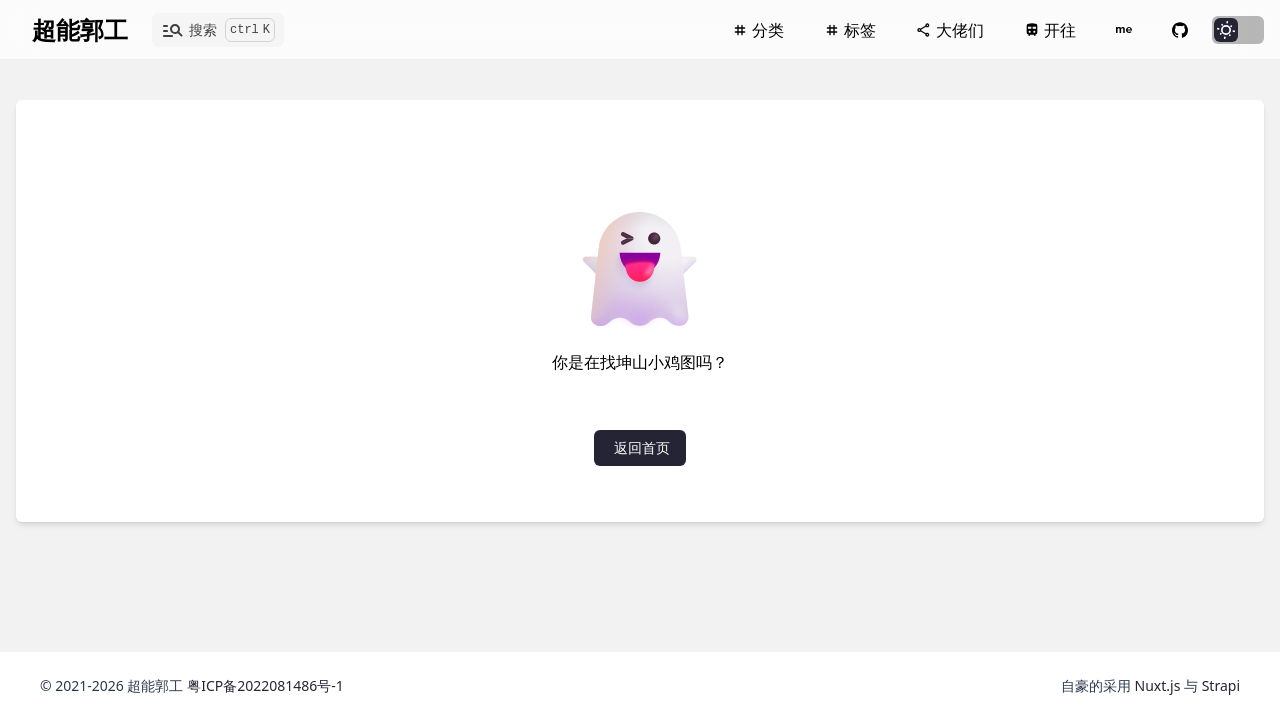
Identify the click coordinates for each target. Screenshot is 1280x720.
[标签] (850, 30)
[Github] (1180, 30)
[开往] (1050, 30)
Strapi (1221, 685)
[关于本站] (1124, 30)
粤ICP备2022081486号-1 (265, 685)
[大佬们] (950, 30)
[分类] (758, 30)
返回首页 (642, 447)
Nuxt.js (1159, 685)
